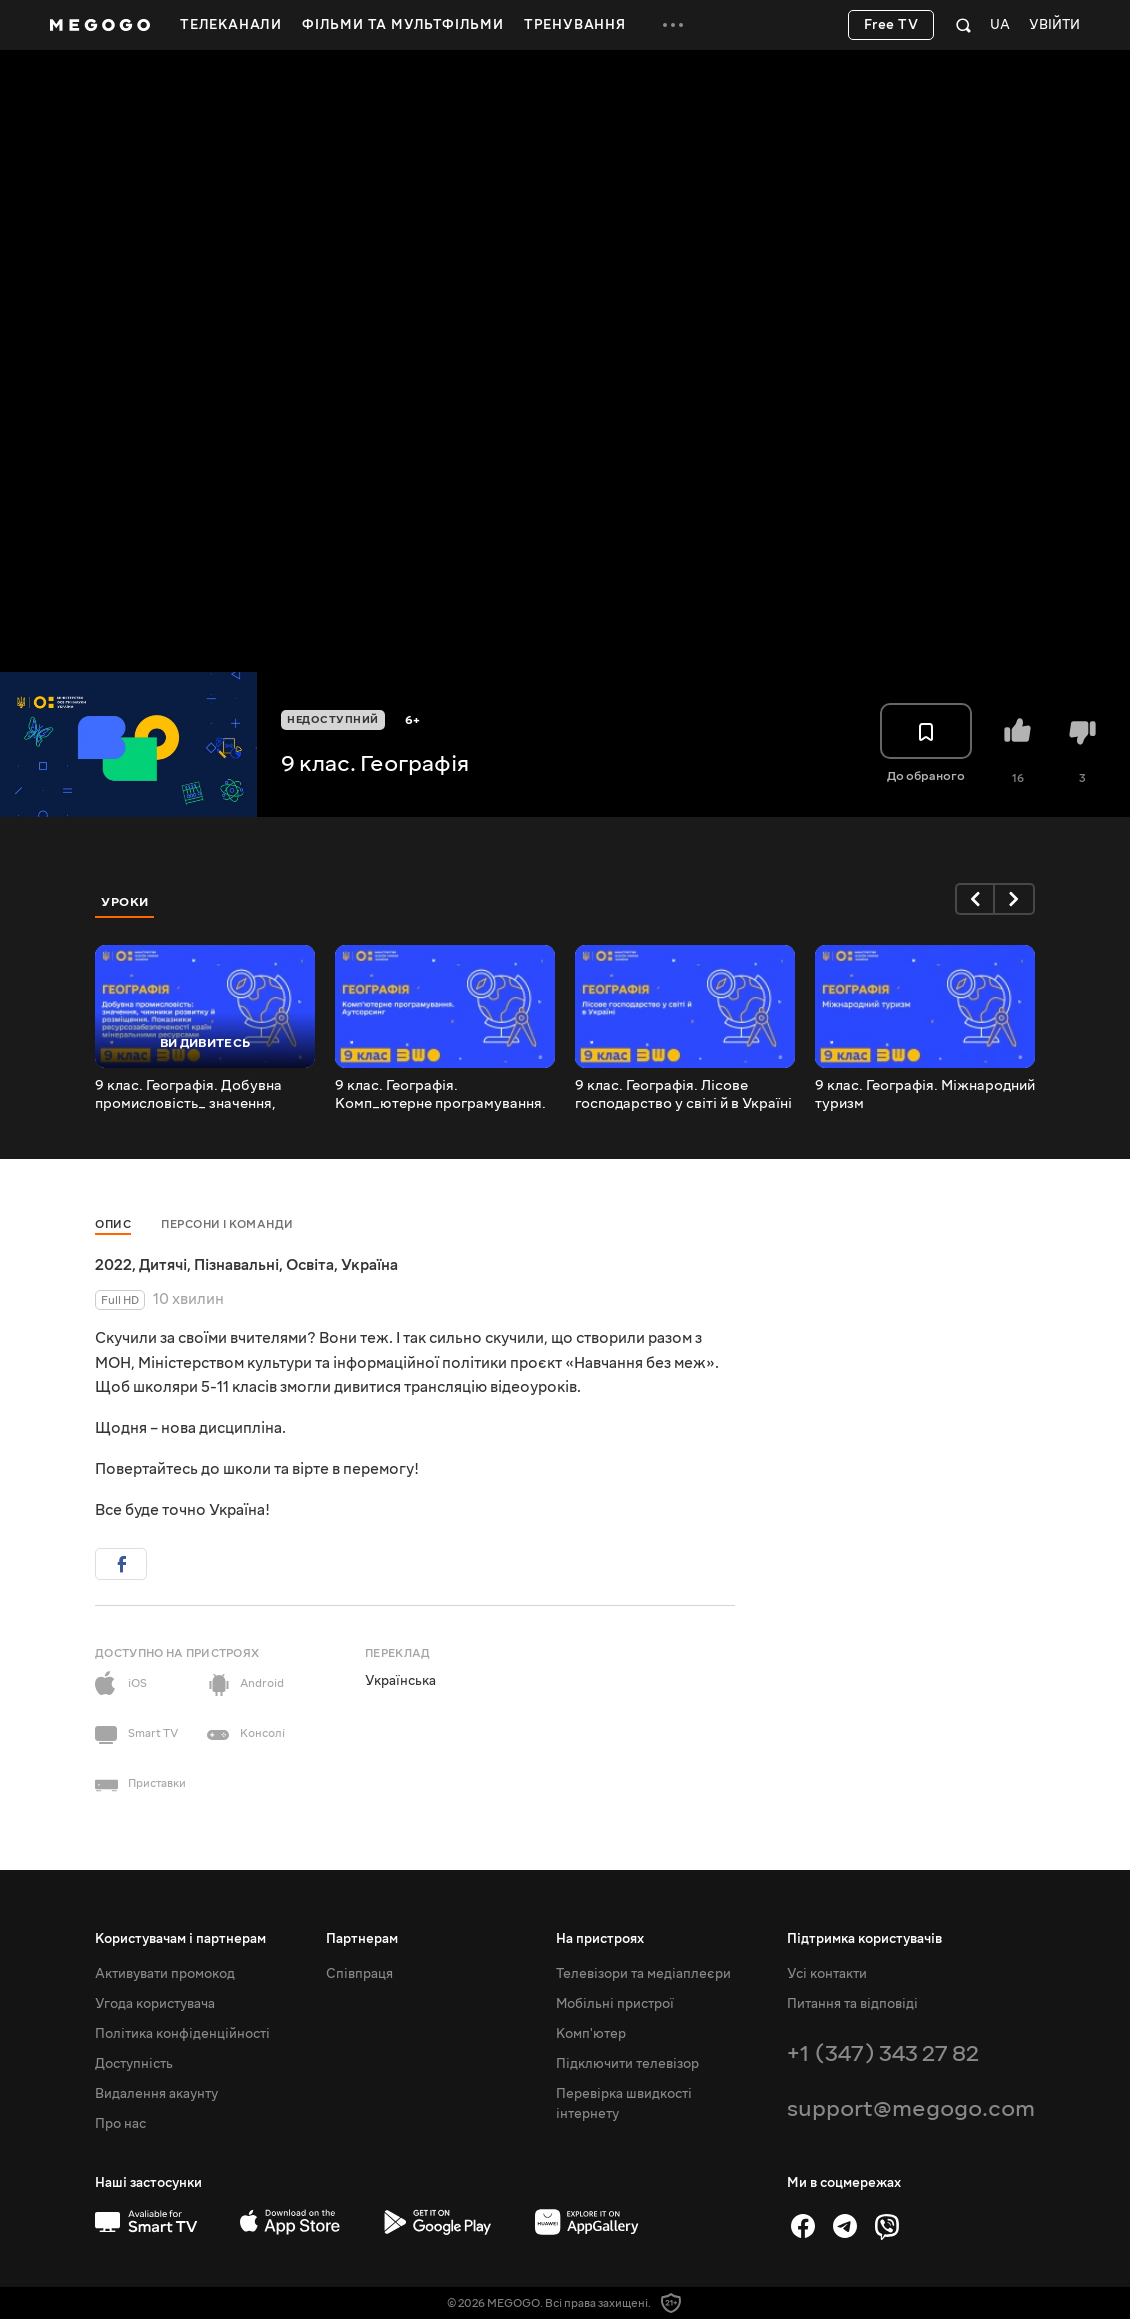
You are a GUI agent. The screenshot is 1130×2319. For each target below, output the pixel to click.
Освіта (310, 1265)
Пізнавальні (236, 1265)
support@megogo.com (911, 2108)
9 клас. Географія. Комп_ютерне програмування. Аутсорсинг (440, 1095)
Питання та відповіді (852, 2004)
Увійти (1054, 25)
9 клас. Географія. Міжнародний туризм (925, 1095)
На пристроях (600, 1939)
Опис (113, 1224)
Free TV (891, 25)
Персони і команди (227, 1224)
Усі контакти (827, 1974)
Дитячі (163, 1265)
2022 (113, 1265)
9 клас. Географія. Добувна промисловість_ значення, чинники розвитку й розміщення (205, 1095)
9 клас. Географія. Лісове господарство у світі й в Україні (683, 1095)
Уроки (125, 902)
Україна (369, 1265)
